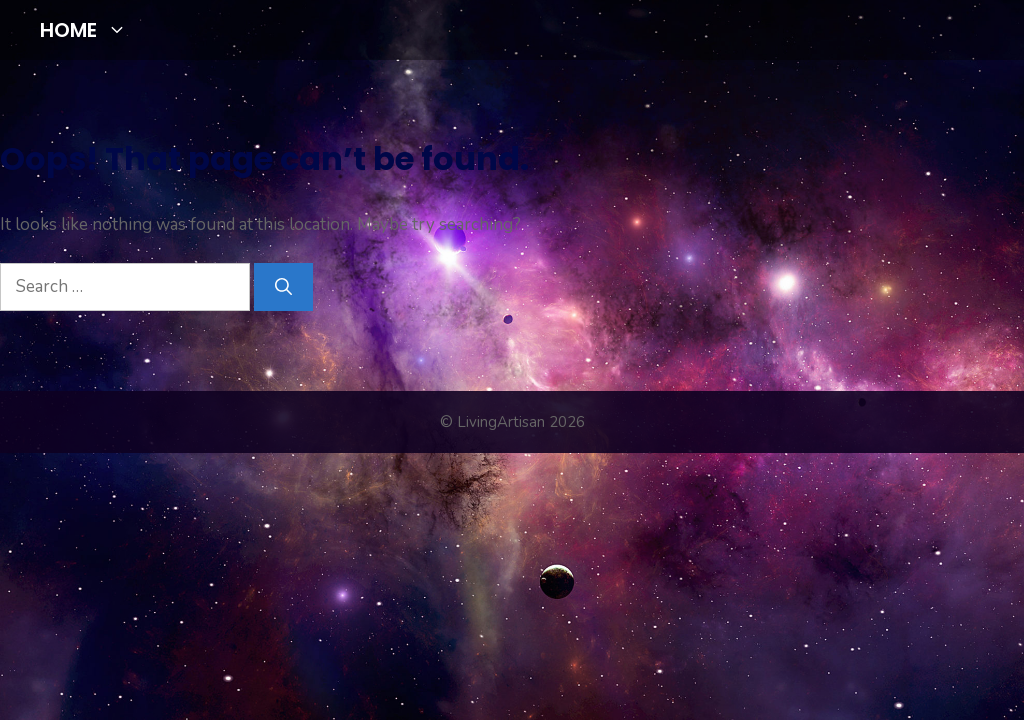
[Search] (283, 287)
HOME (91, 30)
